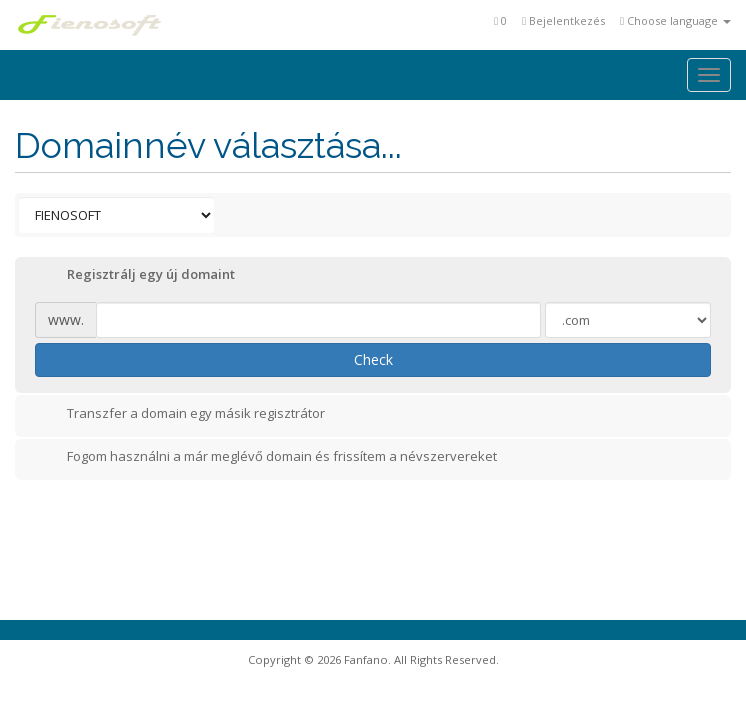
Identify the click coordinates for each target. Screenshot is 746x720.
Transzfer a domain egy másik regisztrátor (180, 415)
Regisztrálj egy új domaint (135, 276)
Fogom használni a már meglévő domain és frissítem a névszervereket (266, 458)
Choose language (675, 20)
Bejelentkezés (563, 20)
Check (373, 359)
